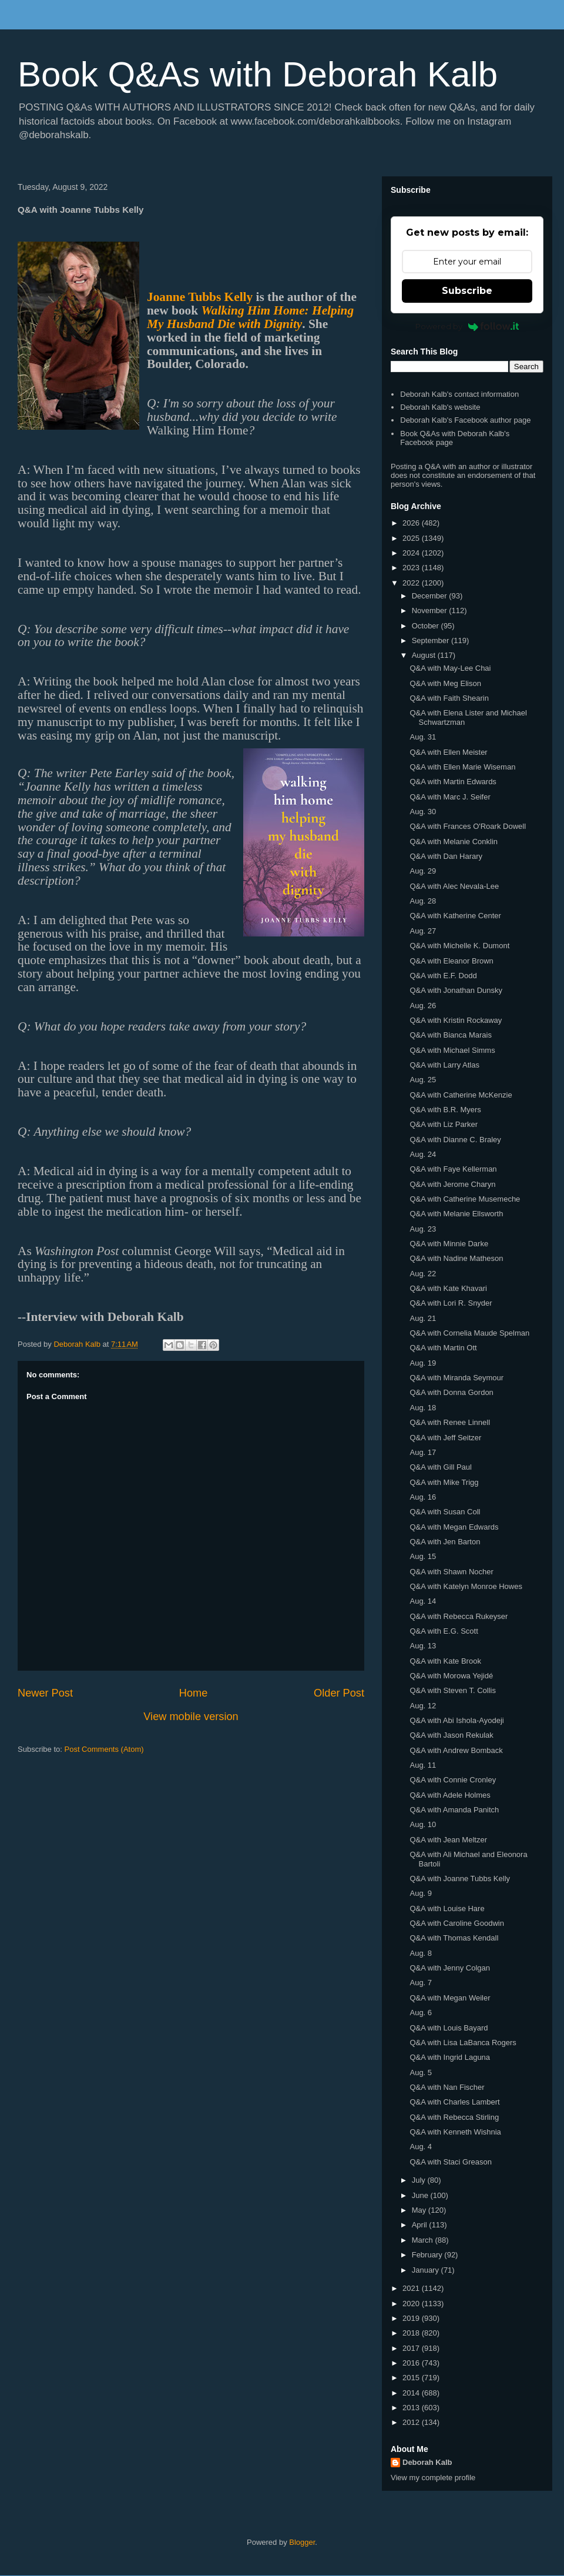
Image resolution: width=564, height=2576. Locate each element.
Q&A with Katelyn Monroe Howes (465, 1586)
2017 (412, 2348)
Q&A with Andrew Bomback (455, 1750)
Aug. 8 (420, 1953)
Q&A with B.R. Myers (445, 1109)
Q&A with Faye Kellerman (452, 1169)
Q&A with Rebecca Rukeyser (458, 1616)
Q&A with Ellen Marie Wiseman (462, 766)
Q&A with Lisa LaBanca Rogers (462, 2042)
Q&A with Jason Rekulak (451, 1735)
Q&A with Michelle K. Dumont (459, 945)
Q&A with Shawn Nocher (451, 1571)
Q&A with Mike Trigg (443, 1482)
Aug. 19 (422, 1363)
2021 (412, 2288)
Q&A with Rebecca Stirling (454, 2117)
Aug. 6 (420, 2012)
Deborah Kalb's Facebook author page (465, 420)
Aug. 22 (422, 1273)
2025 (412, 538)
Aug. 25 (422, 1079)
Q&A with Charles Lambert (454, 2101)
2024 (412, 552)
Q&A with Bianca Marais (450, 1035)
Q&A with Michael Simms (452, 1050)
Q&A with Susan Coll (444, 1511)
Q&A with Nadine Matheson (456, 1258)
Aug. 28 (422, 900)
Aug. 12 (422, 1705)
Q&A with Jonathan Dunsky (455, 990)
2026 (412, 522)
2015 (412, 2377)
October (426, 625)
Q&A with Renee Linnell (449, 1422)
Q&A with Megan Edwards (453, 1527)
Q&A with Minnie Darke (448, 1243)
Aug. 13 (422, 1645)
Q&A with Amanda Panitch (454, 1809)
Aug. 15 (422, 1556)
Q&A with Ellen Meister (448, 752)
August (425, 655)
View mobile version (190, 1716)
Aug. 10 (422, 1824)
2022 (412, 582)
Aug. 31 (422, 736)
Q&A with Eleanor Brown (451, 960)
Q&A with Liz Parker (443, 1124)
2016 (412, 2362)
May (420, 2210)
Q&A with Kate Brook (445, 1661)
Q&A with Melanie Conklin (453, 841)
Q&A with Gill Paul (440, 1467)
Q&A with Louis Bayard (448, 2027)
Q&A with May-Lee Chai (450, 668)
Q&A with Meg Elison (445, 683)
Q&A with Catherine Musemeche (464, 1199)
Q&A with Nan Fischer (446, 2087)
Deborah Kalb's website (440, 407)
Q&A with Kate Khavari (448, 1288)
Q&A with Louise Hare (446, 1908)
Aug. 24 (422, 1154)
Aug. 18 (422, 1407)
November (430, 610)
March (423, 2240)
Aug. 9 (420, 1893)
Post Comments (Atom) (104, 1749)
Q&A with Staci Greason (450, 2161)
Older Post (339, 1693)
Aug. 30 (422, 811)
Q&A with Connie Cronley (452, 1779)
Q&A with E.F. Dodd (442, 975)
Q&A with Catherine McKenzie (460, 1094)
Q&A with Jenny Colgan (449, 1967)
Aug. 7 (420, 1982)
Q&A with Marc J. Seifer (449, 796)
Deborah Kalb (427, 2462)
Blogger (302, 2542)
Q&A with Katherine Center (455, 915)
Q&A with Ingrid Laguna (449, 2057)
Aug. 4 (420, 2146)
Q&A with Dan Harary (445, 856)
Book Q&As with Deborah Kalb (258, 74)
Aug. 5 (420, 2072)
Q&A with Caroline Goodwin (456, 1923)
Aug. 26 (422, 1005)
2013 (412, 2407)
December (430, 595)
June (421, 2195)
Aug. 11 (422, 1765)
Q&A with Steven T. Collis (452, 1690)
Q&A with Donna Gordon (451, 1392)
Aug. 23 (422, 1229)
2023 (412, 567)
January (426, 2270)
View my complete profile (433, 2477)
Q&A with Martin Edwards (452, 781)
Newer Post (45, 1693)
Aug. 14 (422, 1601)
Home (193, 1693)
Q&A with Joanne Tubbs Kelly (459, 1878)
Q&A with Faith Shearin (448, 698)
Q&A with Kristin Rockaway (455, 1020)
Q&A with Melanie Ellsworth (456, 1213)
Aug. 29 (422, 871)
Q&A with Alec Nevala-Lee (454, 886)
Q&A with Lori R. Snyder (450, 1303)
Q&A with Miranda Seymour (456, 1377)
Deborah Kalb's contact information (459, 394)
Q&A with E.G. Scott (443, 1631)
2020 (412, 2303)
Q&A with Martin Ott (442, 1347)
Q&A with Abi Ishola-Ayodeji (456, 1720)
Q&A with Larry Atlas (444, 1064)
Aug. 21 (422, 1318)
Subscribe (467, 290)
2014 (412, 2392)
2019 (412, 2318)
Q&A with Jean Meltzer (448, 1839)
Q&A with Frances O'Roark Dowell (467, 826)
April (420, 2224)
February (428, 2254)
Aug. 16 (422, 1497)
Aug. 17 (422, 1452)
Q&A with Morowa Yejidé (451, 1675)
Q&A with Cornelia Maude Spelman (469, 1333)
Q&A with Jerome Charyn (452, 1184)
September (431, 640)
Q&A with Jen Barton (444, 1541)
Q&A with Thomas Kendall (453, 1937)
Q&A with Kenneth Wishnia (455, 2131)
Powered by (467, 326)
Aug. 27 (422, 930)
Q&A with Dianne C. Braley (455, 1139)
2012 (412, 2422)
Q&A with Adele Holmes (449, 1795)
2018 (412, 2333)
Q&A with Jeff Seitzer (445, 1437)
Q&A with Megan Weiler (449, 1997)
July (420, 2180)
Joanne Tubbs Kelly (200, 297)
